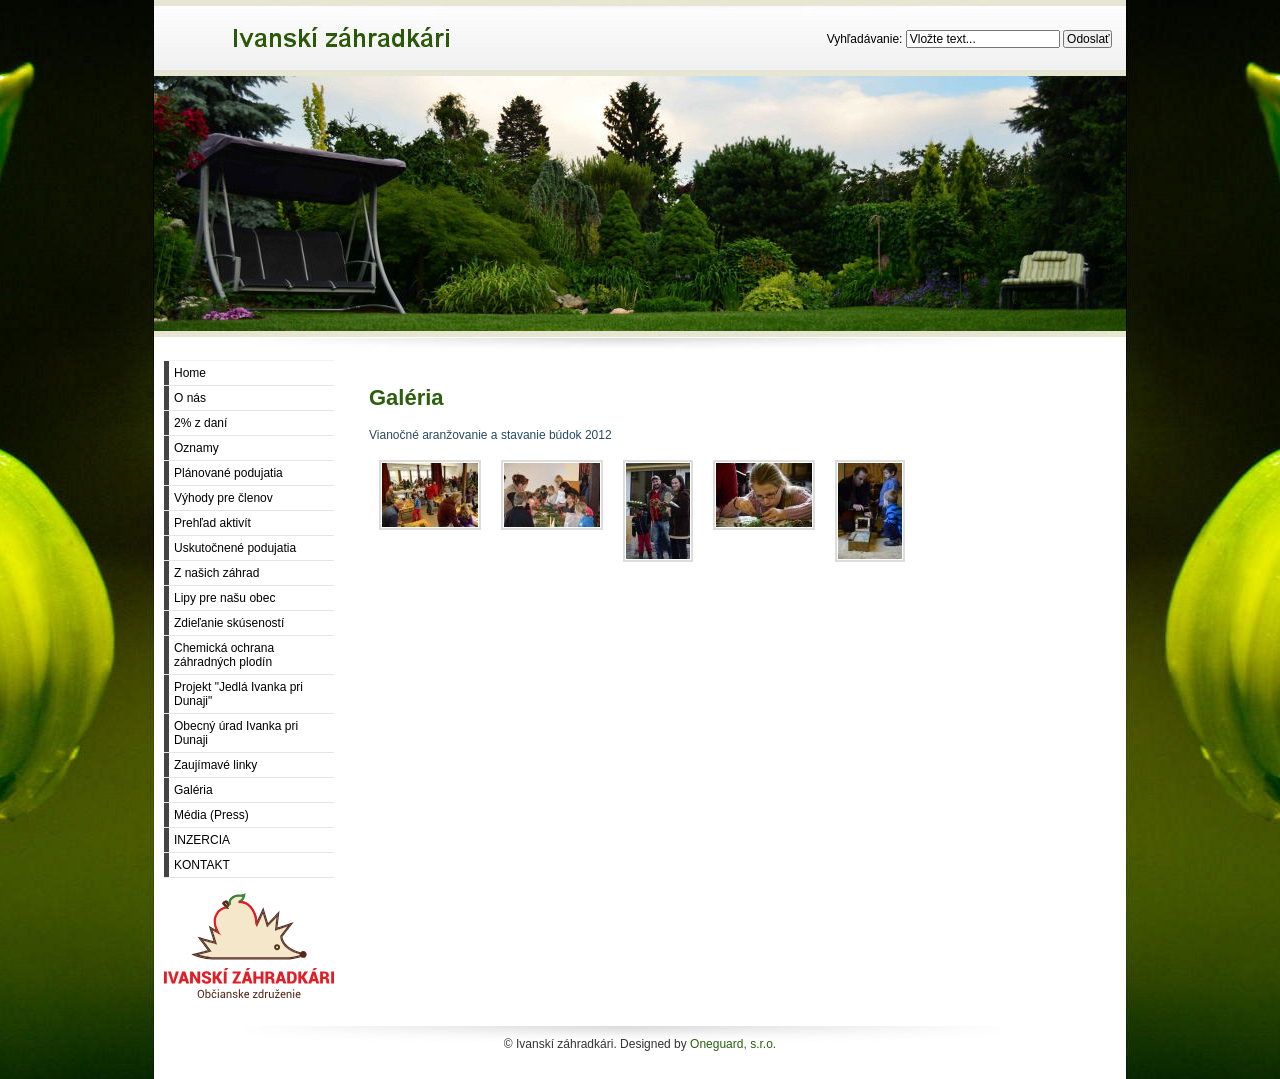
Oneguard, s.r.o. (733, 1044)
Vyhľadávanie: (866, 39)
